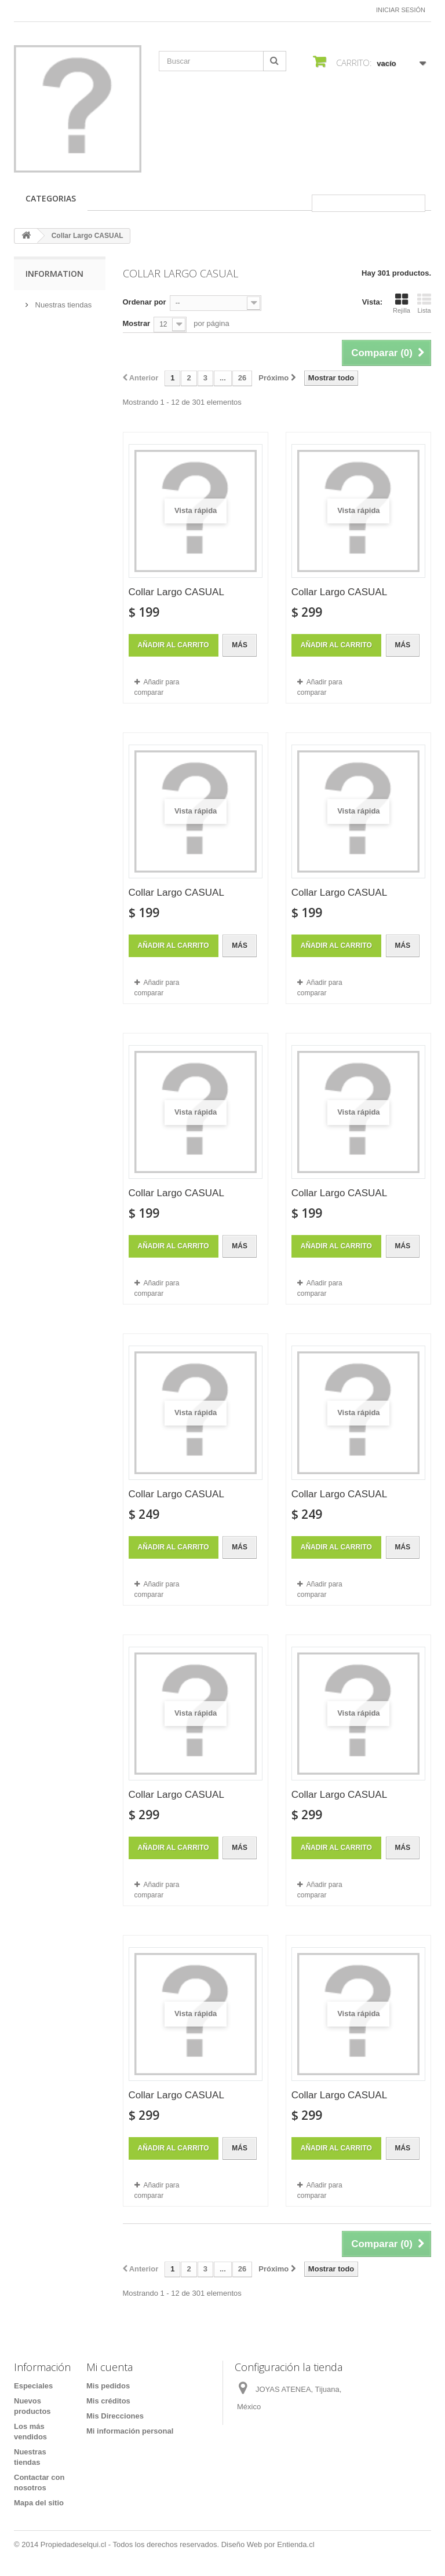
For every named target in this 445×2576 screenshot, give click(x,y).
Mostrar (137, 323)
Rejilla (401, 303)
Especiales (33, 2385)
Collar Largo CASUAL (176, 592)
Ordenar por (144, 302)
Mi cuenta (109, 2367)
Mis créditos (108, 2401)
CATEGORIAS (50, 198)
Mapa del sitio (39, 2502)
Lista (424, 303)
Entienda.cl (295, 2544)
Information (54, 273)
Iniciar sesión (400, 9)
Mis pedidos (108, 2385)
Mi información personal (129, 2431)
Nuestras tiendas (62, 305)
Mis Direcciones (115, 2416)
